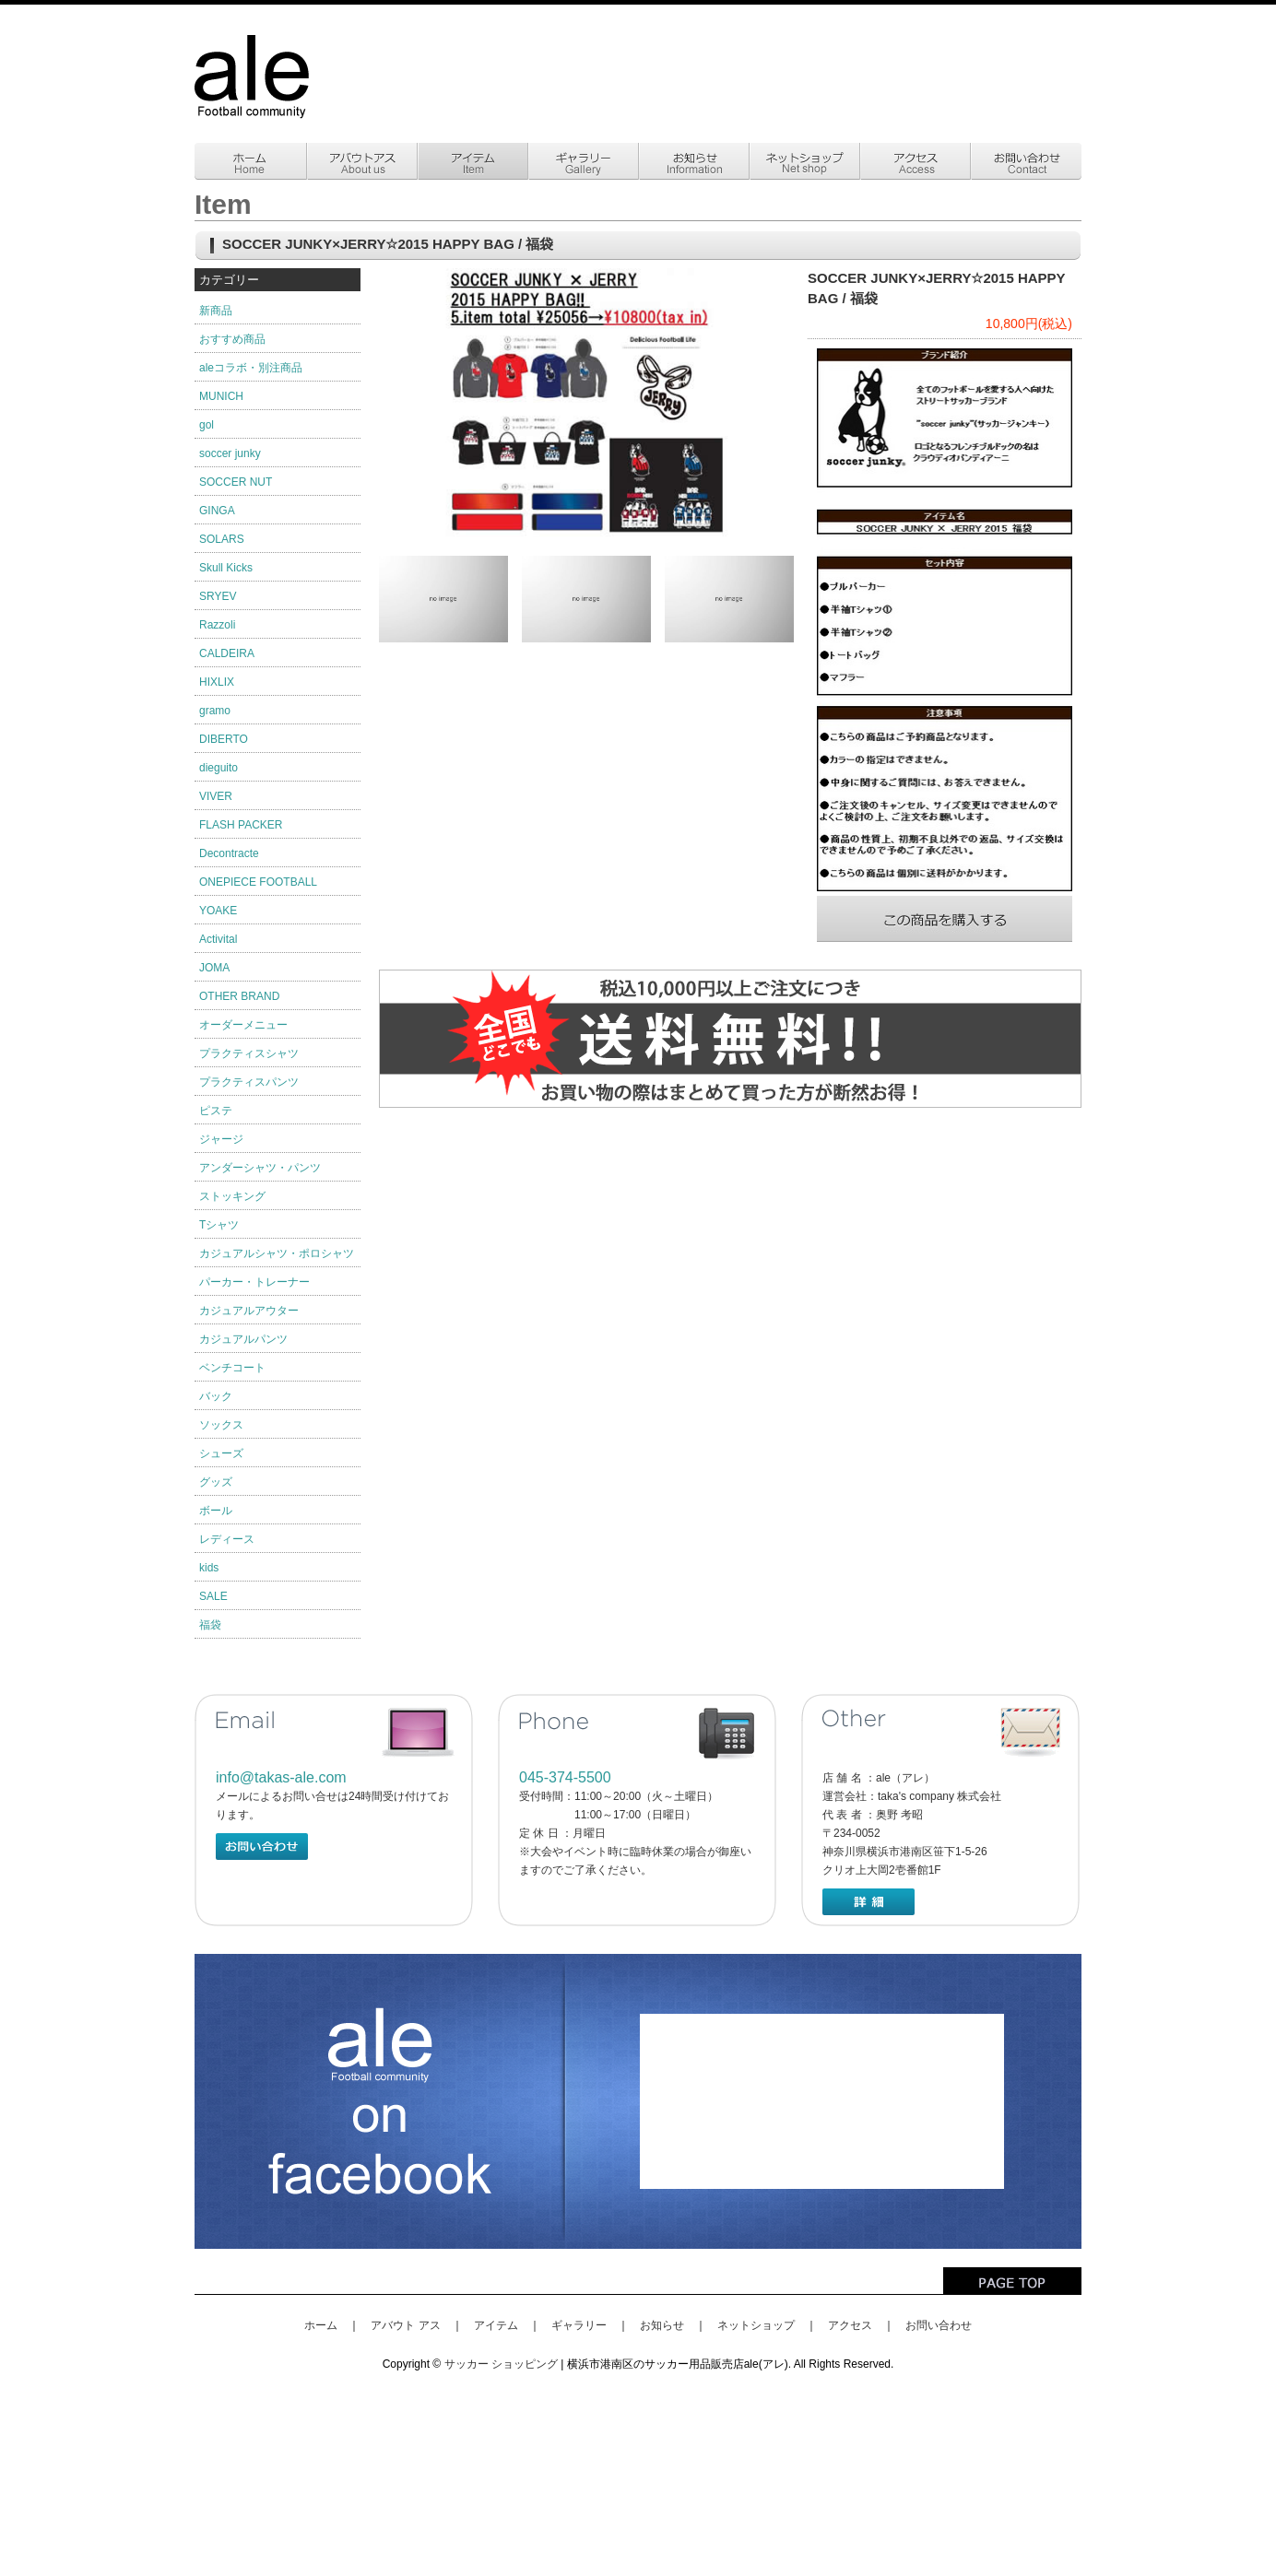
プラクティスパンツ (249, 1082)
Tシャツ (219, 1224)
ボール (215, 1510)
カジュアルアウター (249, 1310)
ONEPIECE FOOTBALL (258, 882)
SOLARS (221, 539)
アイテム (496, 2325)
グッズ (215, 1482)
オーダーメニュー (243, 1024)
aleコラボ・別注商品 (250, 367)
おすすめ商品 (232, 339)
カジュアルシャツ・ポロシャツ (276, 1253)
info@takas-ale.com (281, 1777)
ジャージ (221, 1139)
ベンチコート (232, 1367)
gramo (214, 710)
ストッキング (232, 1196)
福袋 (210, 1624)
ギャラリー (579, 2325)
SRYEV (217, 596)
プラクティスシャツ (249, 1053)
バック (215, 1396)
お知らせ (662, 2325)
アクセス (850, 2325)
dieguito (218, 767)
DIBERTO (223, 739)
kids (209, 1567)
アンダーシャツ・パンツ (260, 1167)
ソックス (221, 1424)
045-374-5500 (565, 1777)
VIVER (215, 796)
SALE (213, 1596)
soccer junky (230, 453)
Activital (218, 939)
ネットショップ (756, 2325)
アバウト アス (405, 2325)
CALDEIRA (226, 653)
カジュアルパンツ (243, 1339)
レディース (226, 1539)
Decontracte (229, 853)
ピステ (215, 1110)
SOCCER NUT (235, 482)
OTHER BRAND (239, 996)
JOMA (214, 967)
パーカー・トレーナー (254, 1282)
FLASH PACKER (240, 824)
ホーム (320, 2325)
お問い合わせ (938, 2325)
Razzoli (217, 624)
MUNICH (221, 396)
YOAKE (218, 910)
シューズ (221, 1453)
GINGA (217, 510)
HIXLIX (216, 682)
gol (206, 424)
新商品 (215, 310)
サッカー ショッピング (501, 2364)
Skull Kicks (226, 567)
